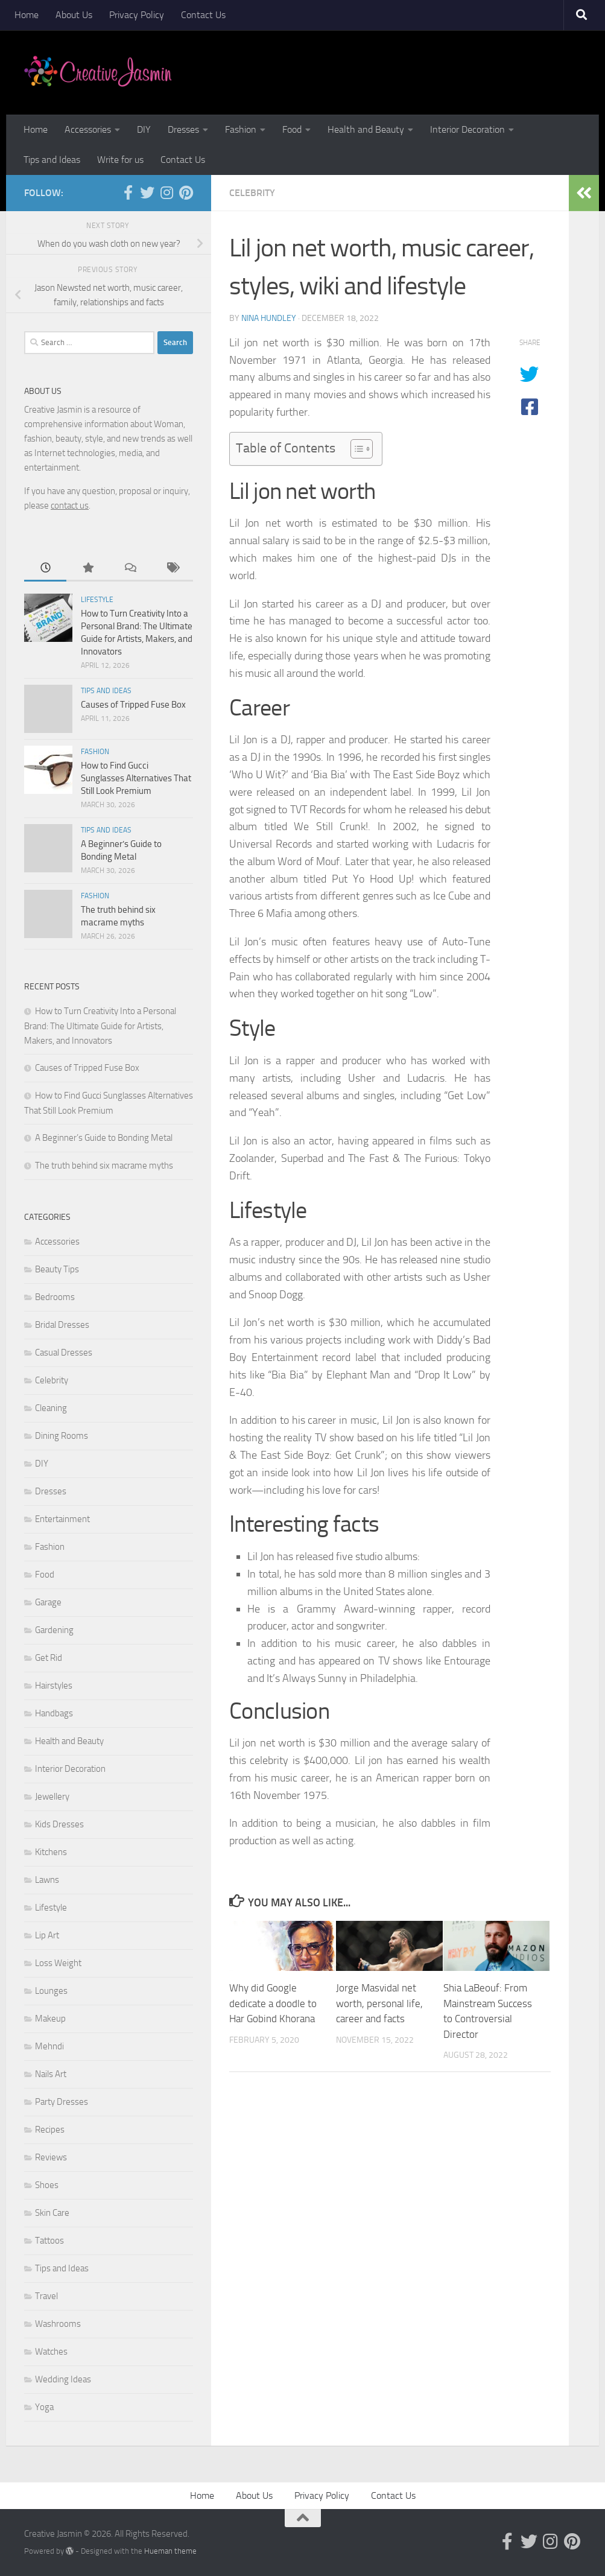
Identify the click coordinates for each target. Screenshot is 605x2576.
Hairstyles (53, 1685)
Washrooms (58, 2323)
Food (292, 129)
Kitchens (51, 1852)
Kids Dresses (59, 1824)
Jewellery (52, 1796)
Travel (46, 2296)
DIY (144, 129)
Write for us (120, 159)
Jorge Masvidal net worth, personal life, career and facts (379, 2003)
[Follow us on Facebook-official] (128, 192)
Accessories (88, 129)
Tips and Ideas (52, 159)
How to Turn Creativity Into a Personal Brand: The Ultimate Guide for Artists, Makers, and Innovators (100, 1026)
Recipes (50, 2129)
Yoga (44, 2407)
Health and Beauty (366, 129)
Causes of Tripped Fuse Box (133, 704)
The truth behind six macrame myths (104, 1165)
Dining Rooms (61, 1435)
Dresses (183, 129)
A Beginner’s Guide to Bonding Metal (104, 1137)
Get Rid (48, 1657)
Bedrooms (55, 1297)
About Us (73, 15)
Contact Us (203, 15)
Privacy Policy (136, 15)
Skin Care (52, 2212)
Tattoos (49, 2240)
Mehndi (49, 2046)
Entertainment (62, 1519)
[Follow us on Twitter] (147, 192)
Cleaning (51, 1408)
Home (26, 15)
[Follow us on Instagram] (166, 192)
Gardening (54, 1630)
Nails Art (50, 2074)
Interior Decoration (467, 129)
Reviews (51, 2157)
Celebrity (252, 192)
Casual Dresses (63, 1352)
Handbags (54, 1713)
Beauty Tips (57, 1269)
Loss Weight (58, 1963)
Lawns (47, 1879)
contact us (70, 505)
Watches (51, 2351)
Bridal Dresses (62, 1324)
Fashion (240, 129)
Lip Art (47, 1935)
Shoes (47, 2185)
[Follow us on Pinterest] (186, 192)
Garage (48, 1602)
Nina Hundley (268, 318)
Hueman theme (170, 2550)
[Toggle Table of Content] (355, 449)
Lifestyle (97, 599)
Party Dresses (61, 2101)
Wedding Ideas (63, 2379)
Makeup (50, 2018)
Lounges (51, 1990)
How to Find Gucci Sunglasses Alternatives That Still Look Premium (136, 778)
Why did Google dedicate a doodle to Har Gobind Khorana (273, 2003)
